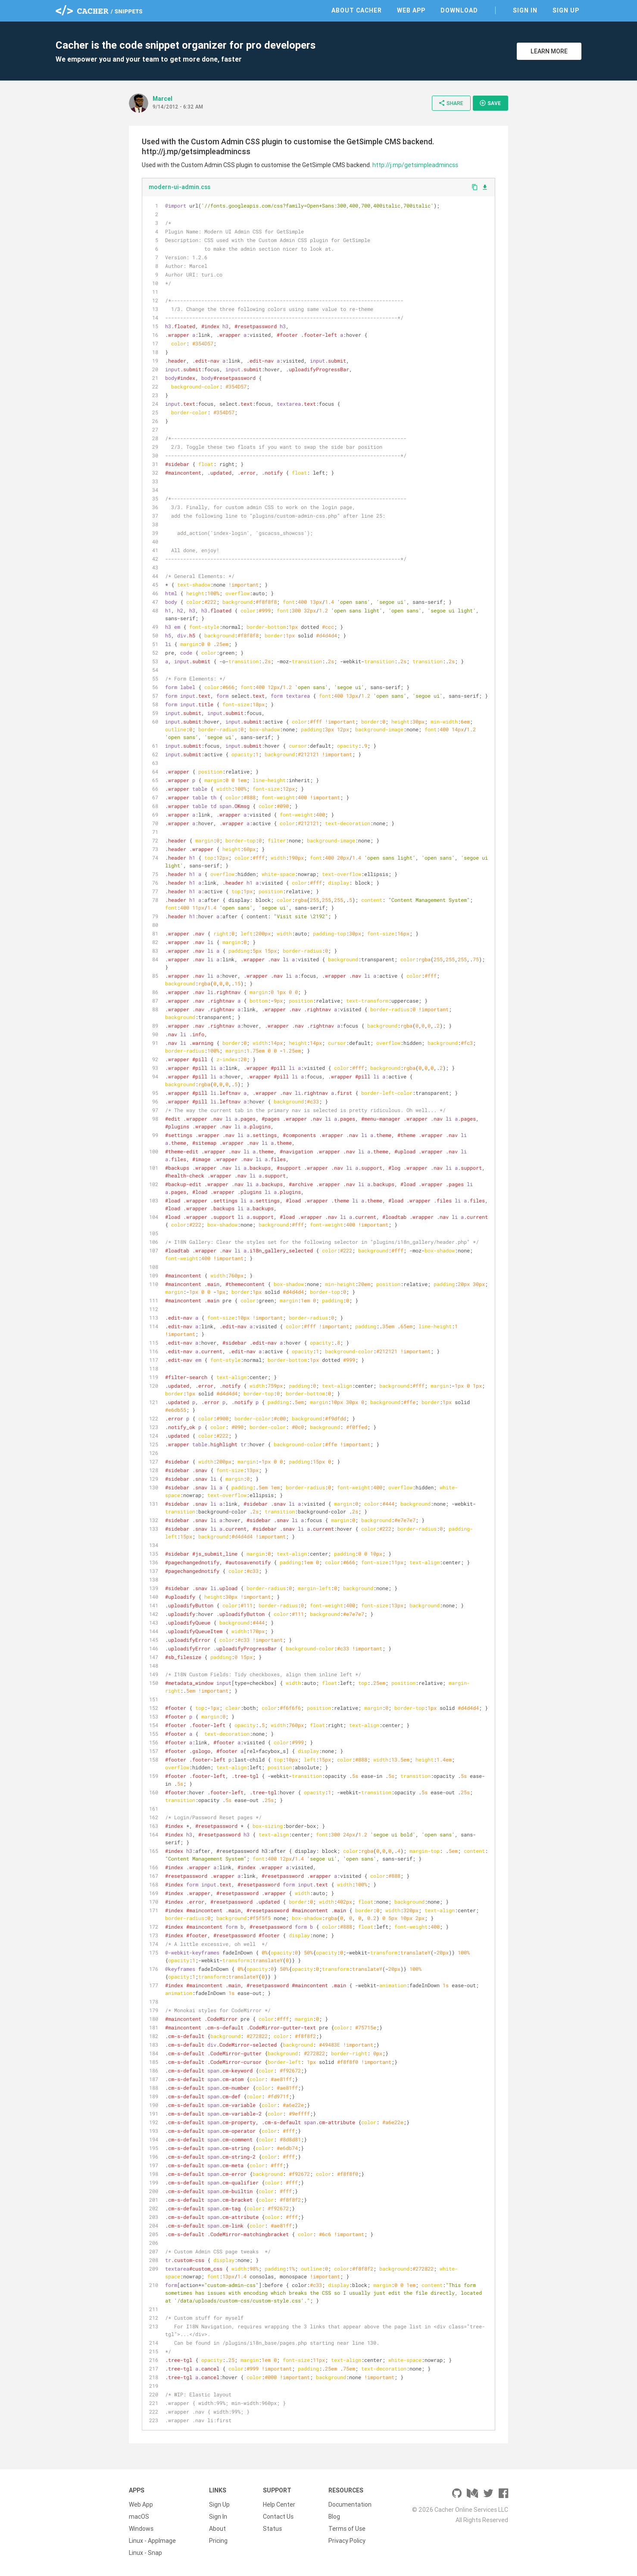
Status (272, 2528)
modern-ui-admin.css (179, 187)
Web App (411, 10)
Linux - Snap (145, 2553)
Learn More (549, 51)
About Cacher (356, 10)
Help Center (279, 2504)
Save (490, 102)
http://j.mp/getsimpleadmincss (415, 165)
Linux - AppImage (152, 2541)
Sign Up (566, 10)
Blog (334, 2516)
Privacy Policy (346, 2541)
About (217, 2528)
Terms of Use (346, 2528)
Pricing (218, 2541)
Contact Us (278, 2516)
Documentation (350, 2504)
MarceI (162, 99)
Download (459, 10)
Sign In (525, 10)
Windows (141, 2528)
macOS (139, 2516)
